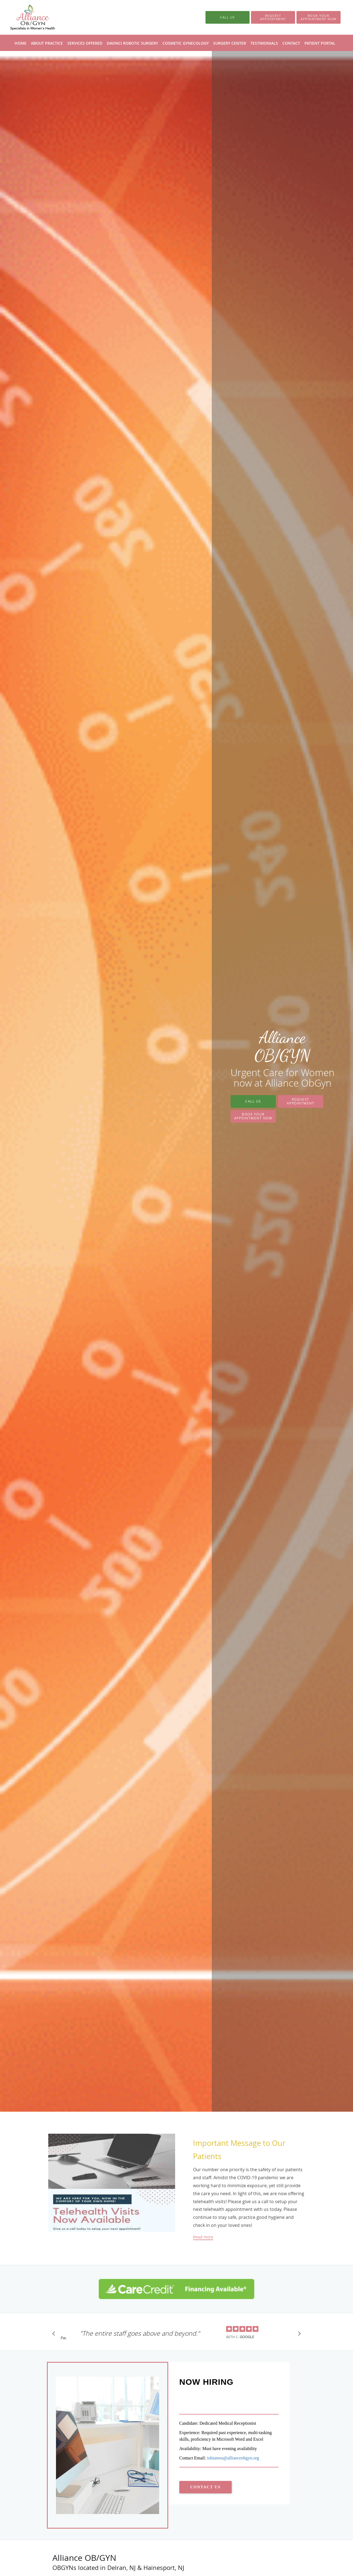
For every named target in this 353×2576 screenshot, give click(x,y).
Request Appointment (301, 1101)
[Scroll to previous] (55, 2334)
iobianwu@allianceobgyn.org (233, 2458)
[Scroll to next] (297, 2334)
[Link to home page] (24, 17)
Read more (203, 2237)
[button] (273, 17)
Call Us (253, 1101)
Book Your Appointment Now (253, 1116)
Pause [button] (63, 2338)
